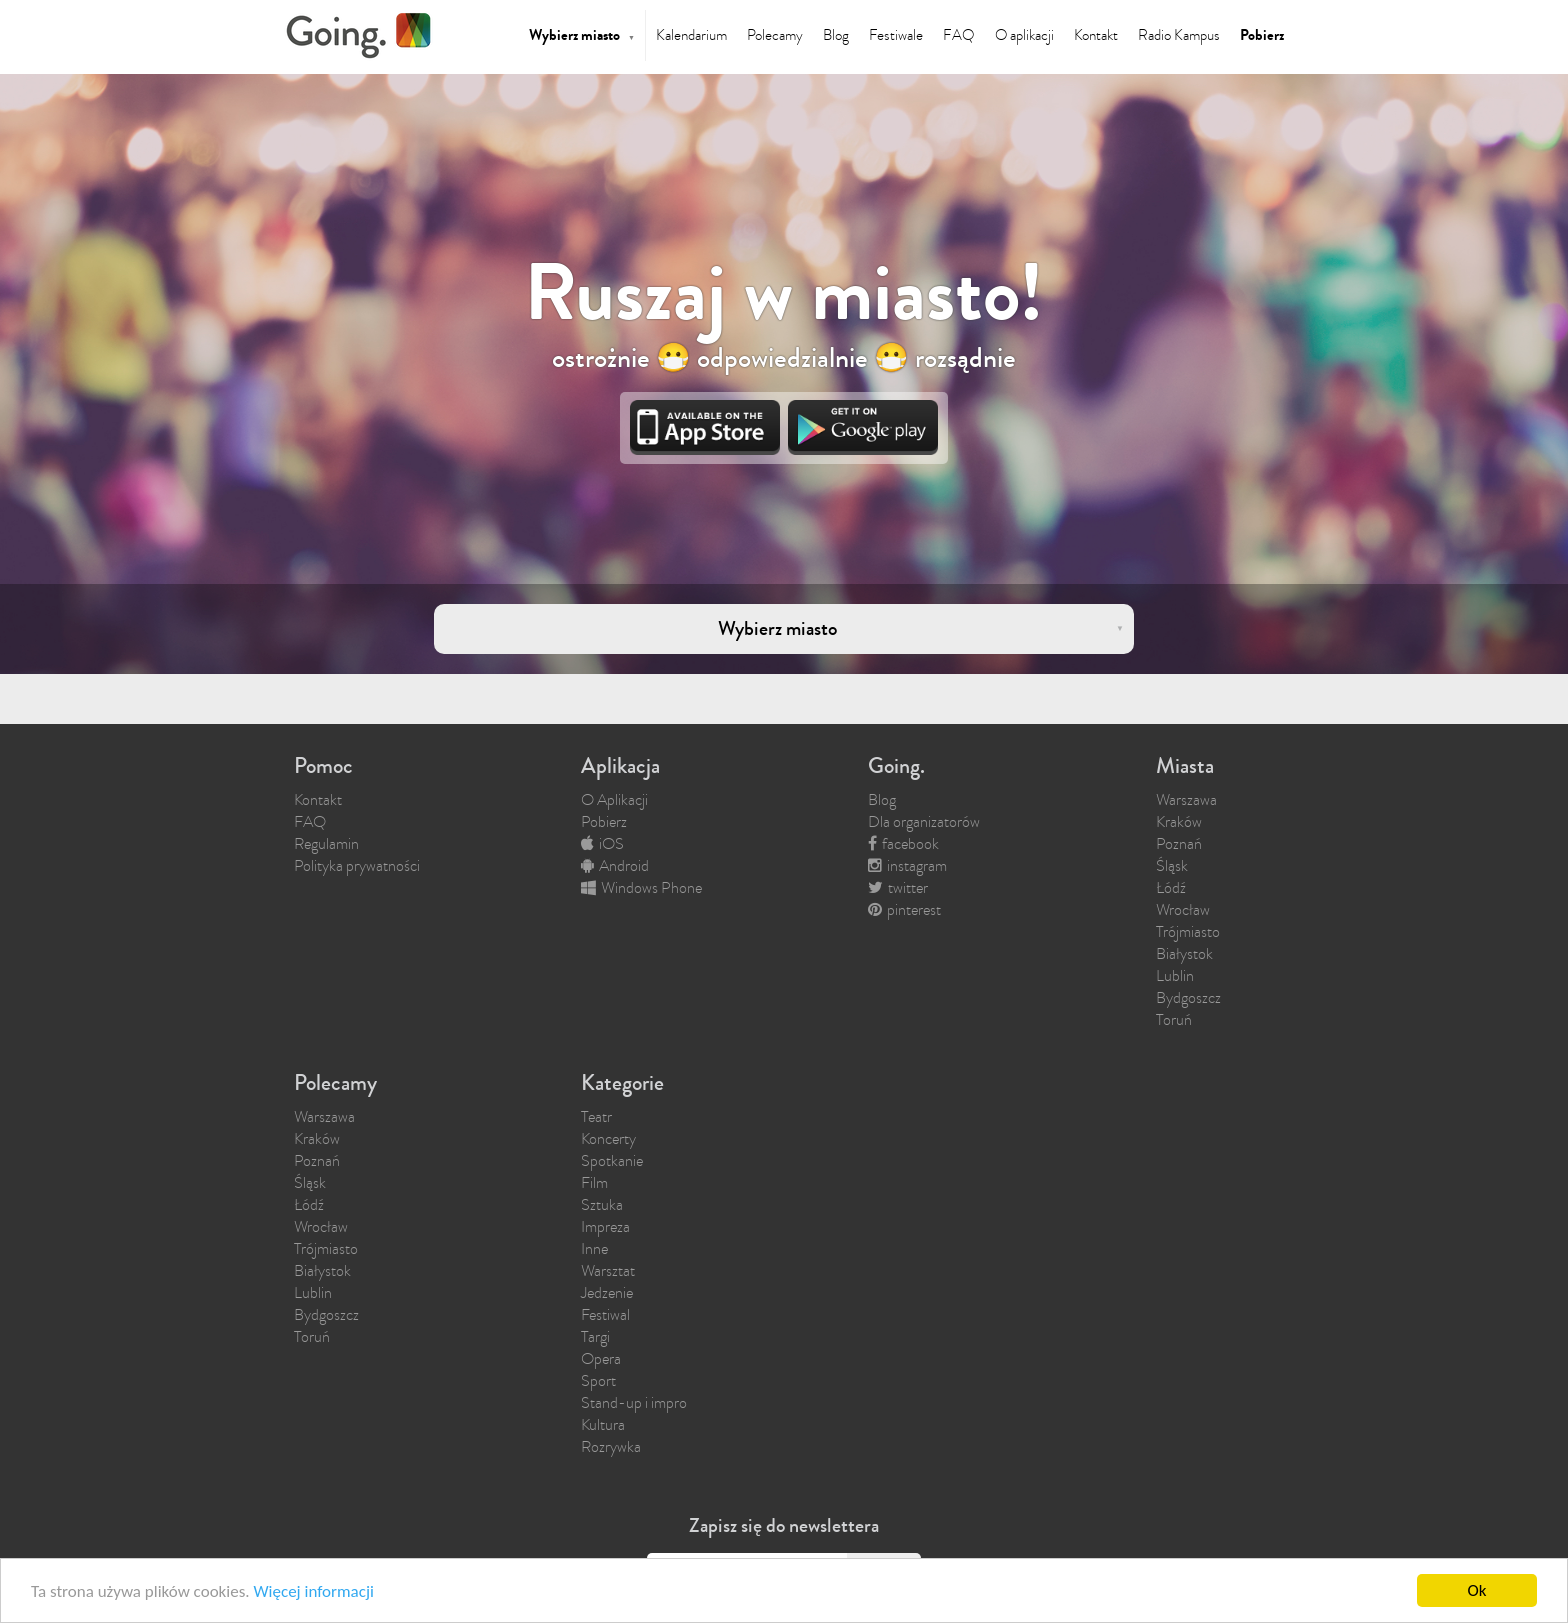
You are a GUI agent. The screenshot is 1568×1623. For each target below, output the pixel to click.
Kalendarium (691, 35)
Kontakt (1096, 35)
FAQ (959, 35)
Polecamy (775, 35)
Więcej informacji (313, 1593)
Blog (836, 35)
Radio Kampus (1179, 35)
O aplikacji (1024, 35)
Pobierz (1262, 35)
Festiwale (896, 35)
